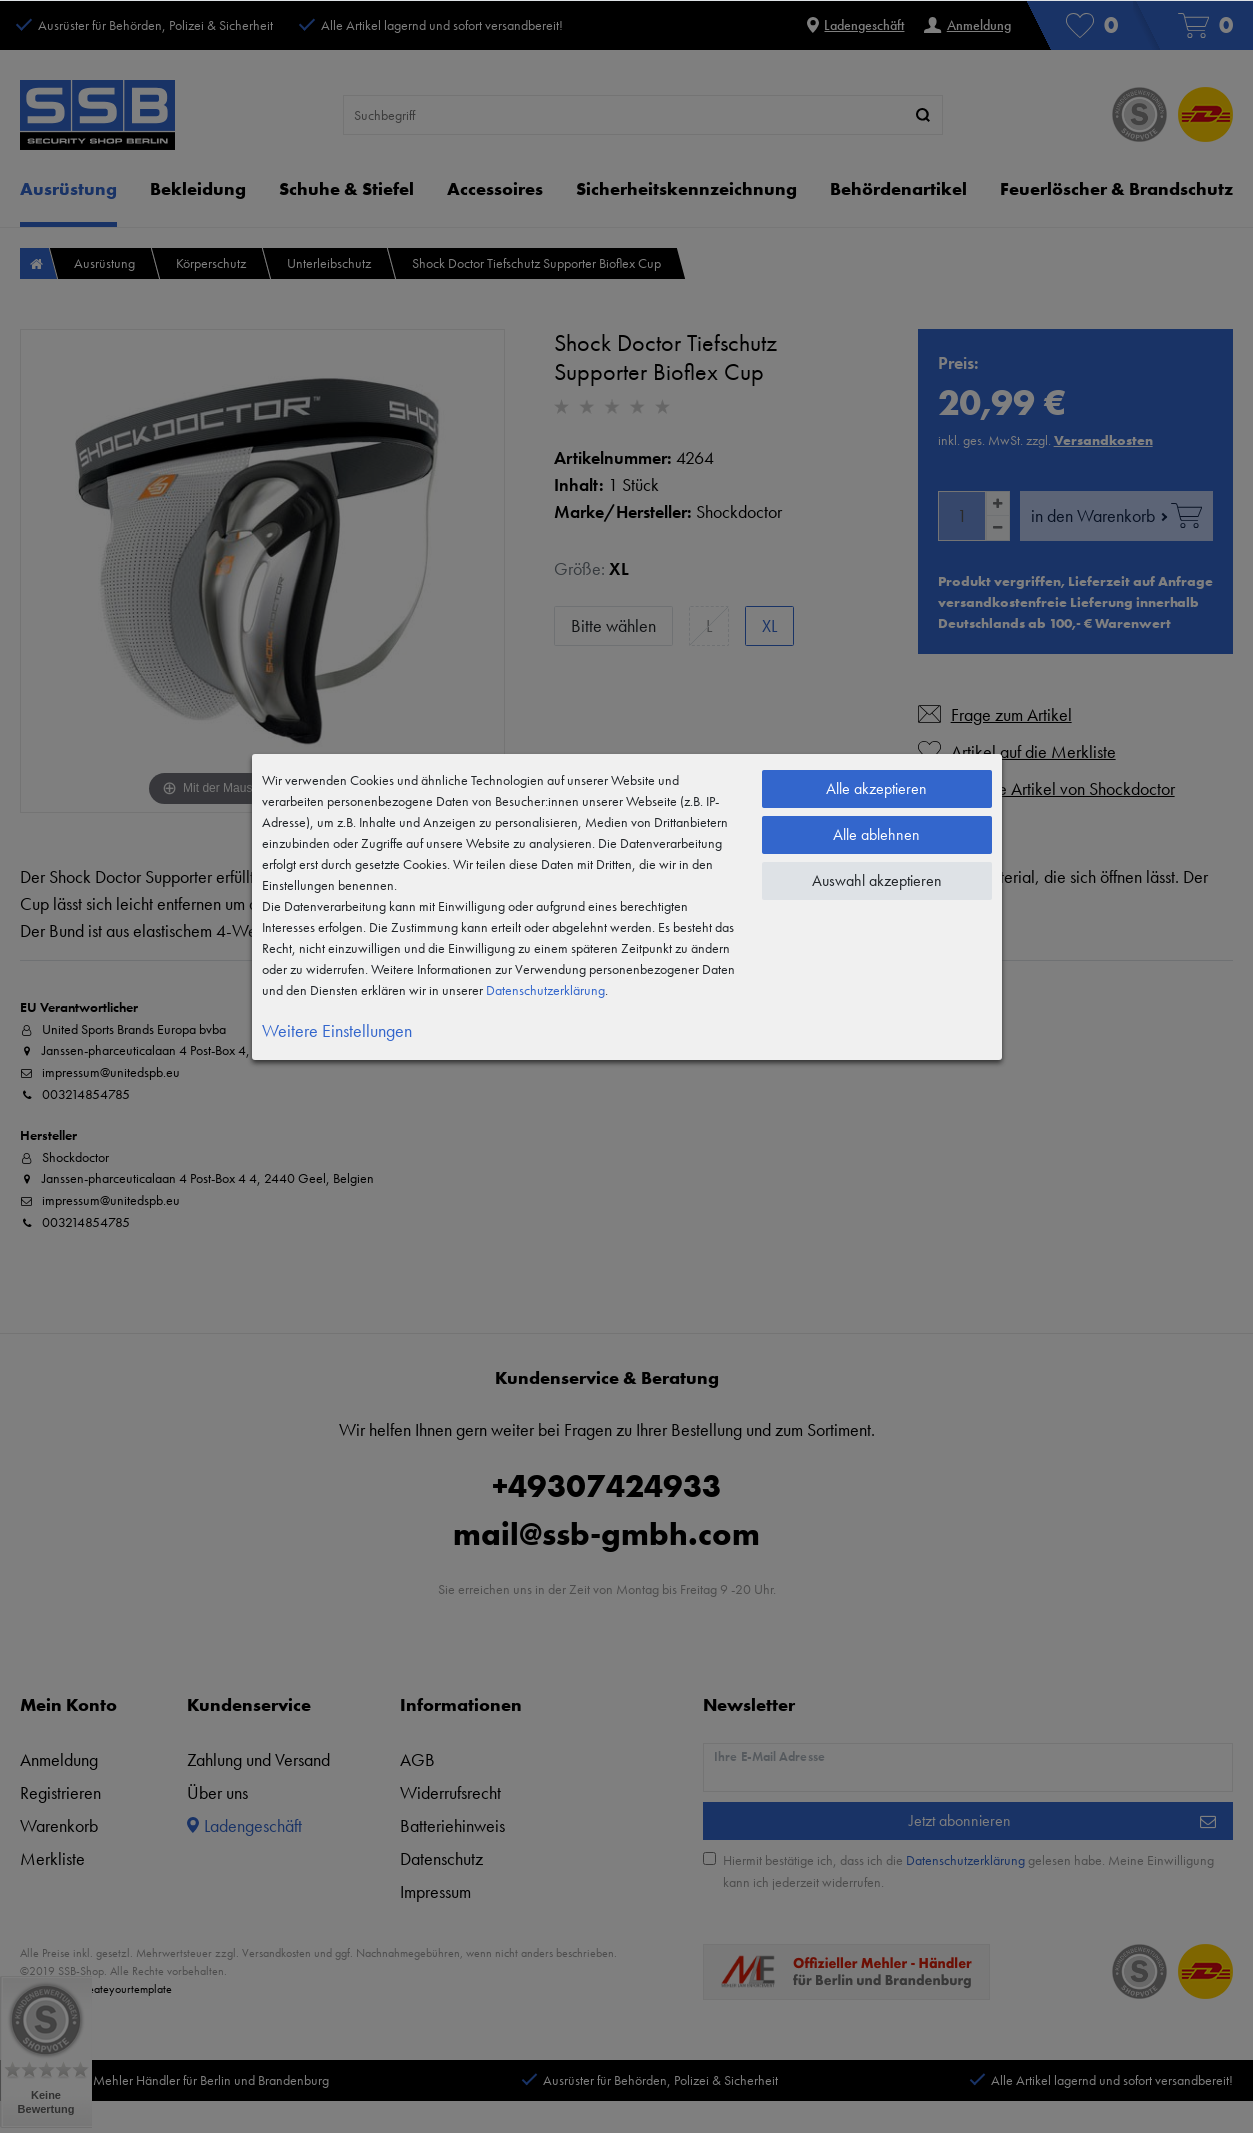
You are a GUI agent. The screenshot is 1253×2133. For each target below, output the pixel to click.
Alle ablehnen (876, 834)
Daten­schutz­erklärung (545, 990)
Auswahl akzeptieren (877, 880)
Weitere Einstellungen (337, 1030)
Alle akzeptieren (876, 788)
